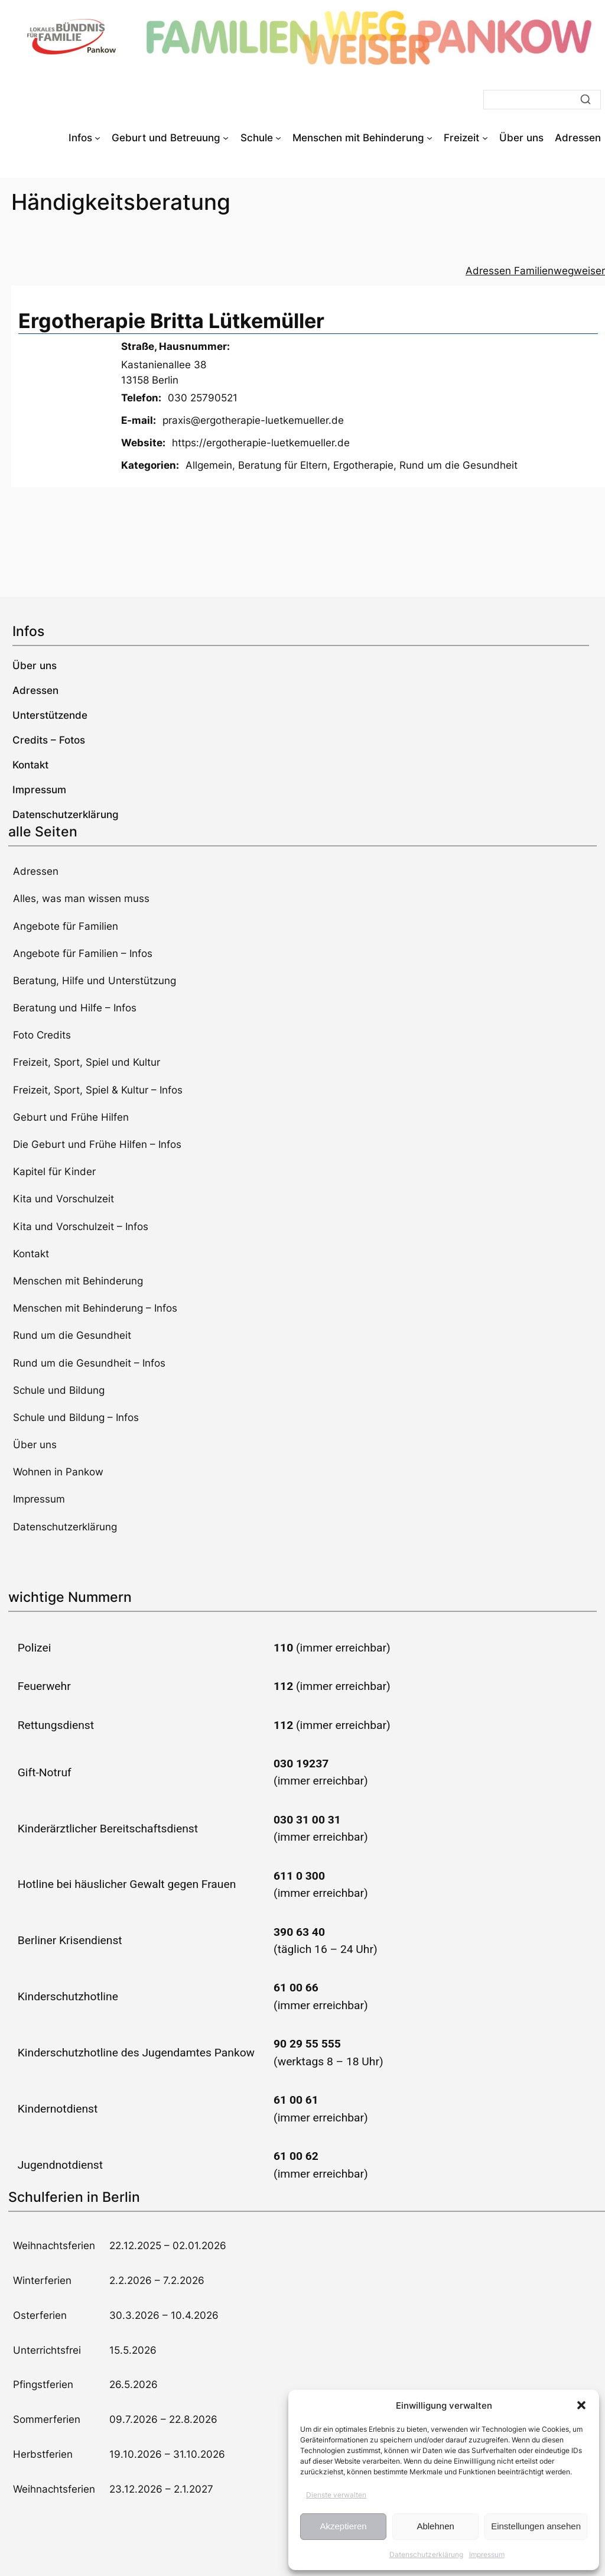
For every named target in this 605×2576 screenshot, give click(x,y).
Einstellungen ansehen (536, 2526)
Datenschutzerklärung (426, 2554)
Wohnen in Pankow (58, 1472)
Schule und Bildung (59, 1390)
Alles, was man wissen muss (81, 898)
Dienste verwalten (336, 2494)
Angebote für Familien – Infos (82, 953)
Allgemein (209, 465)
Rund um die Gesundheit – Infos (89, 1363)
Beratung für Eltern (282, 465)
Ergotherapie (363, 465)
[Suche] (542, 99)
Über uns (35, 1445)
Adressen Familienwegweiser (535, 271)
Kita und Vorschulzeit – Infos (80, 1226)
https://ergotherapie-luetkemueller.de (261, 443)
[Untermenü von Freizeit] (485, 138)
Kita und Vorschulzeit (63, 1199)
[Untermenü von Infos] (97, 138)
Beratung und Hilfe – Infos (74, 1008)
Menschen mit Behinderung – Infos (95, 1308)
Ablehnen (435, 2526)
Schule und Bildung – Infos (76, 1417)
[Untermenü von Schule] (278, 138)
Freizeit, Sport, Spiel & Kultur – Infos (98, 1090)
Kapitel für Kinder (54, 1171)
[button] (581, 2405)
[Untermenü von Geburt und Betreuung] (226, 138)
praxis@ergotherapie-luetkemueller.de (253, 420)
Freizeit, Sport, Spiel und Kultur (86, 1062)
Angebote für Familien (65, 926)
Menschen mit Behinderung (78, 1281)
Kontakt (31, 1254)
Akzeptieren (343, 2526)
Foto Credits (42, 1035)
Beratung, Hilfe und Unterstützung (94, 981)
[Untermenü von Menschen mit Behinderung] (429, 138)
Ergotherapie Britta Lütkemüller (171, 321)
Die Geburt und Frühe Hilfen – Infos (97, 1144)
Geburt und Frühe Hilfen (71, 1117)
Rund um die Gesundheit (458, 465)
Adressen (35, 871)
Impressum (487, 2554)
